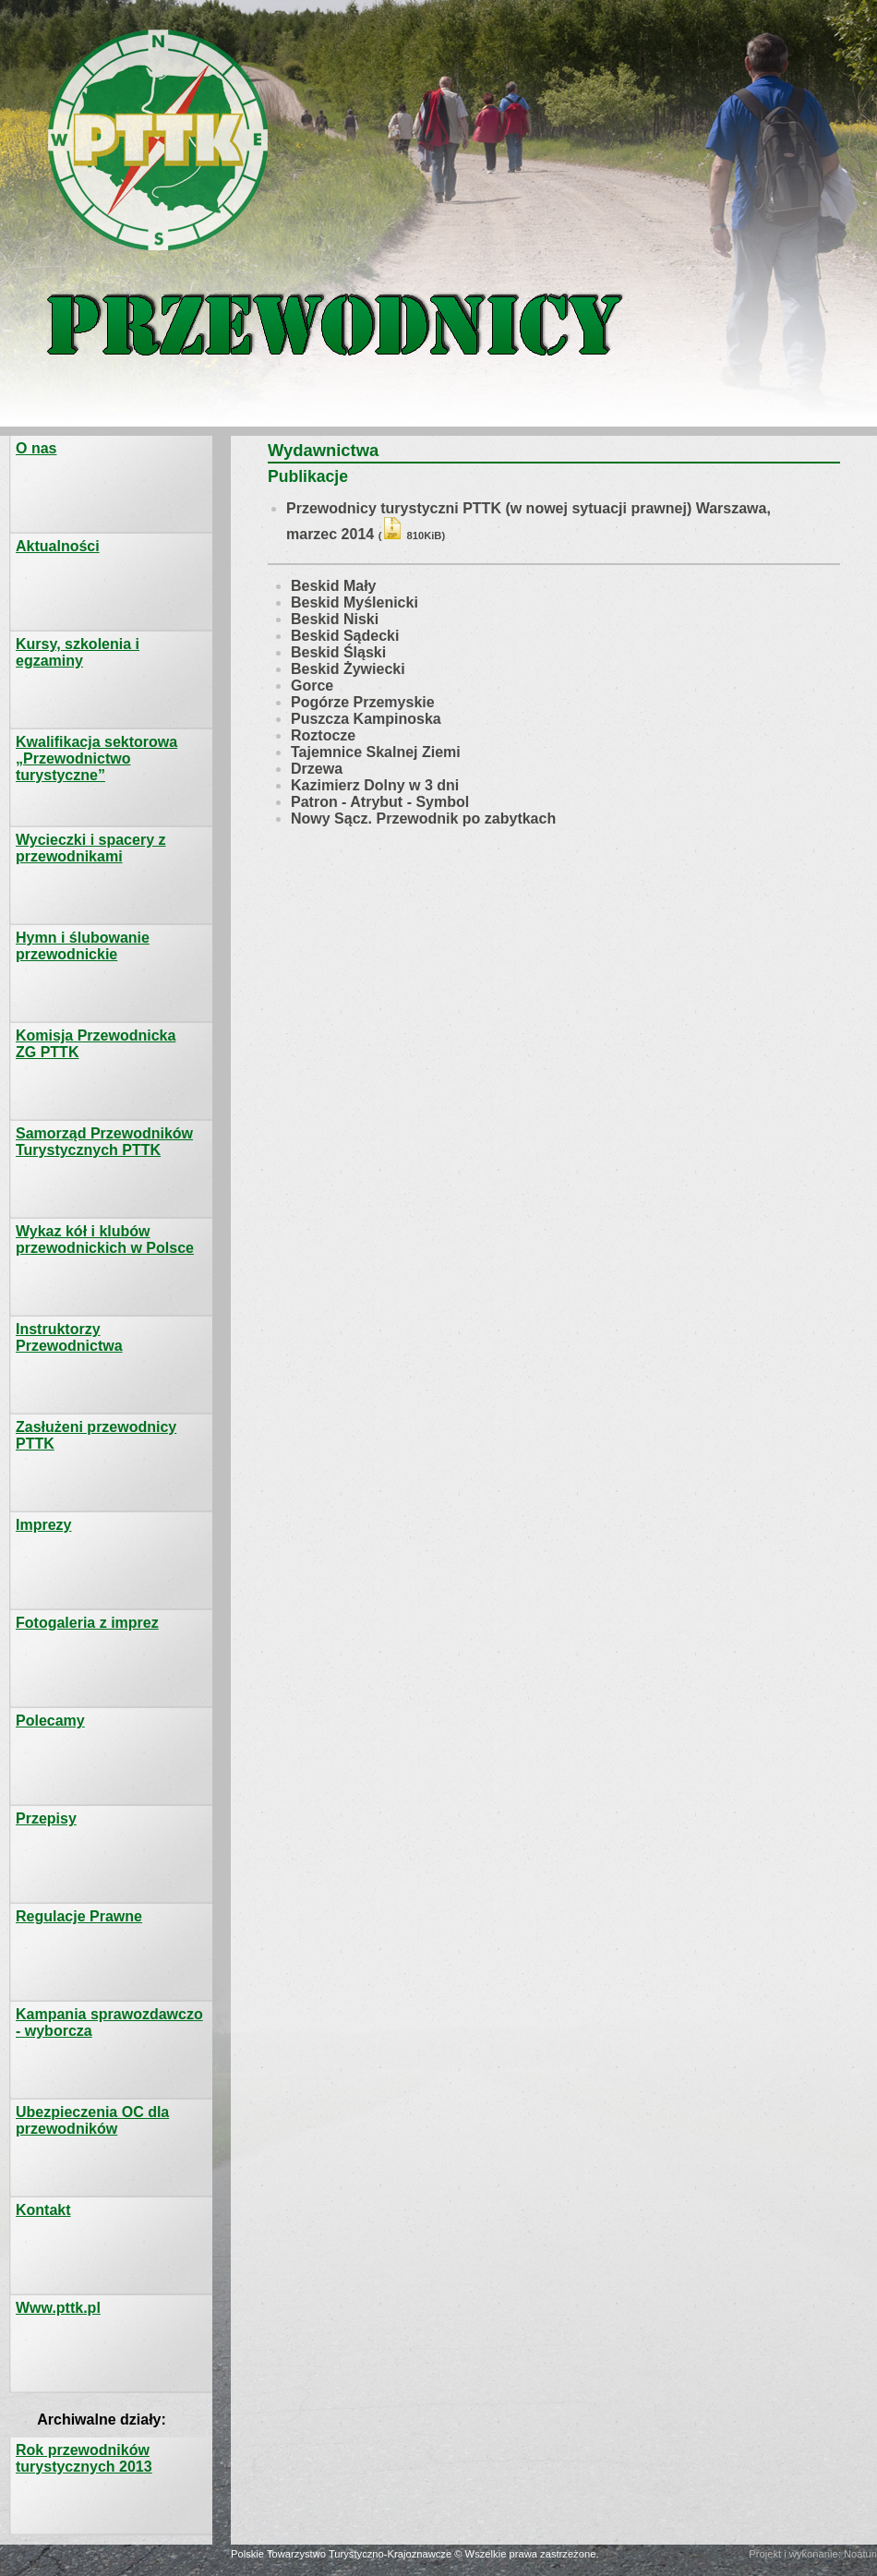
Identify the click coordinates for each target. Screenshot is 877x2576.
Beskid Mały (333, 586)
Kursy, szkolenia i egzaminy (77, 652)
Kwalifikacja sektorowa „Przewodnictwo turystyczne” (96, 758)
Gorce (312, 685)
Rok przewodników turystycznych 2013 (84, 2458)
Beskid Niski (334, 619)
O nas (36, 448)
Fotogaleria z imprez (87, 1623)
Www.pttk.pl (58, 2308)
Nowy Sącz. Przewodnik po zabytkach (423, 818)
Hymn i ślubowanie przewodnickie (83, 946)
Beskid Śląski (338, 652)
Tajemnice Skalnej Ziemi (376, 752)
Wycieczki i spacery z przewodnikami (90, 848)
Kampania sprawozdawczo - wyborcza (109, 2022)
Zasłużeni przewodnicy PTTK (96, 1435)
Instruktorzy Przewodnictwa (69, 1337)
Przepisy (46, 1818)
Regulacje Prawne (79, 1916)
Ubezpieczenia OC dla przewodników (92, 2120)
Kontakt (43, 2210)
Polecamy (50, 1720)
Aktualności (58, 546)
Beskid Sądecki (345, 636)
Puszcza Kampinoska (366, 719)
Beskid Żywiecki (348, 669)
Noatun (860, 2553)
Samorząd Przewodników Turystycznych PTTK (104, 1141)
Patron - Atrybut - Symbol (380, 802)
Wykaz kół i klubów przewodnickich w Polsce (105, 1239)
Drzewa (316, 768)
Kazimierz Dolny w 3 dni (375, 785)
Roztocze (323, 735)
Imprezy (43, 1525)
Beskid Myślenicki (354, 602)
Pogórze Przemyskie (363, 702)
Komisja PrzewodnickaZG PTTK (95, 1044)
